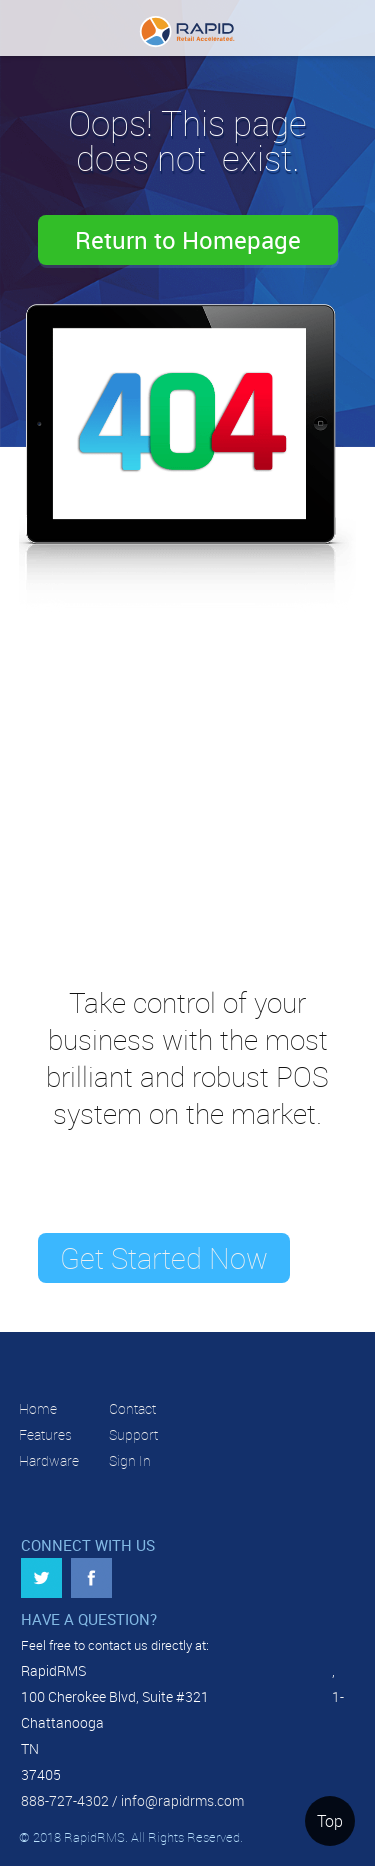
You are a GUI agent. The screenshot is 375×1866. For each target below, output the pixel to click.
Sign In (130, 1460)
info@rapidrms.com (182, 1800)
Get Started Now (164, 1258)
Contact (132, 1408)
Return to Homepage (188, 240)
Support (133, 1434)
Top (330, 1821)
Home (38, 1408)
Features (45, 1434)
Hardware (49, 1460)
